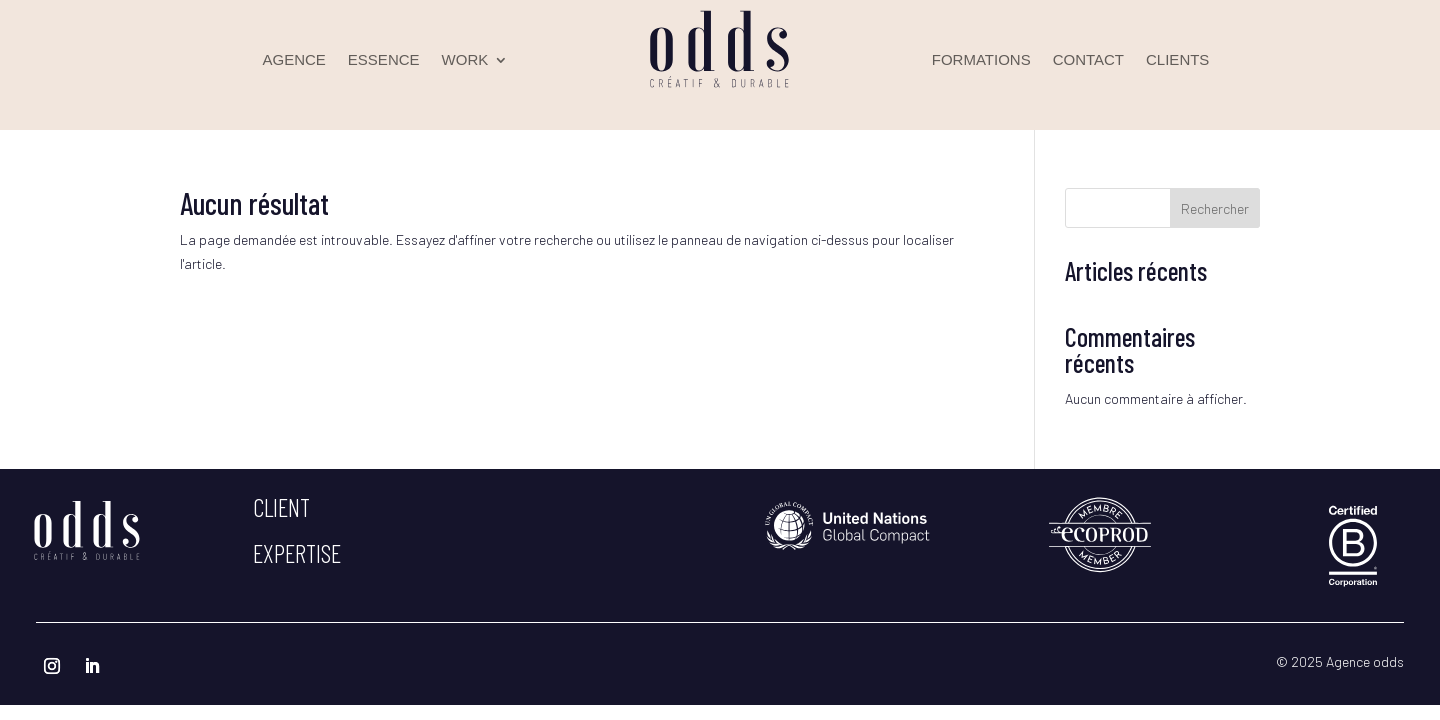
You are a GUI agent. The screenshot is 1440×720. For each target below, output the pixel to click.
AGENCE (294, 60)
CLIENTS (1177, 60)
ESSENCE (384, 60)
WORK (465, 60)
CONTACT (1088, 60)
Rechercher (1215, 208)
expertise (297, 553)
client (281, 507)
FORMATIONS (981, 60)
